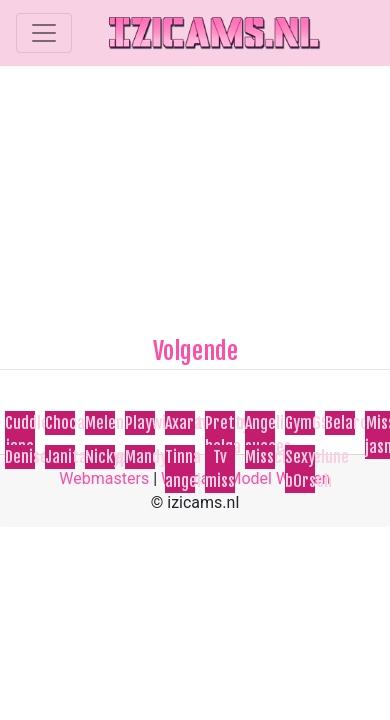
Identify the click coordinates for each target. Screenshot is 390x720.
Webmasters (104, 478)
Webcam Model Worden (246, 478)
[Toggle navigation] (44, 33)
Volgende (195, 351)
